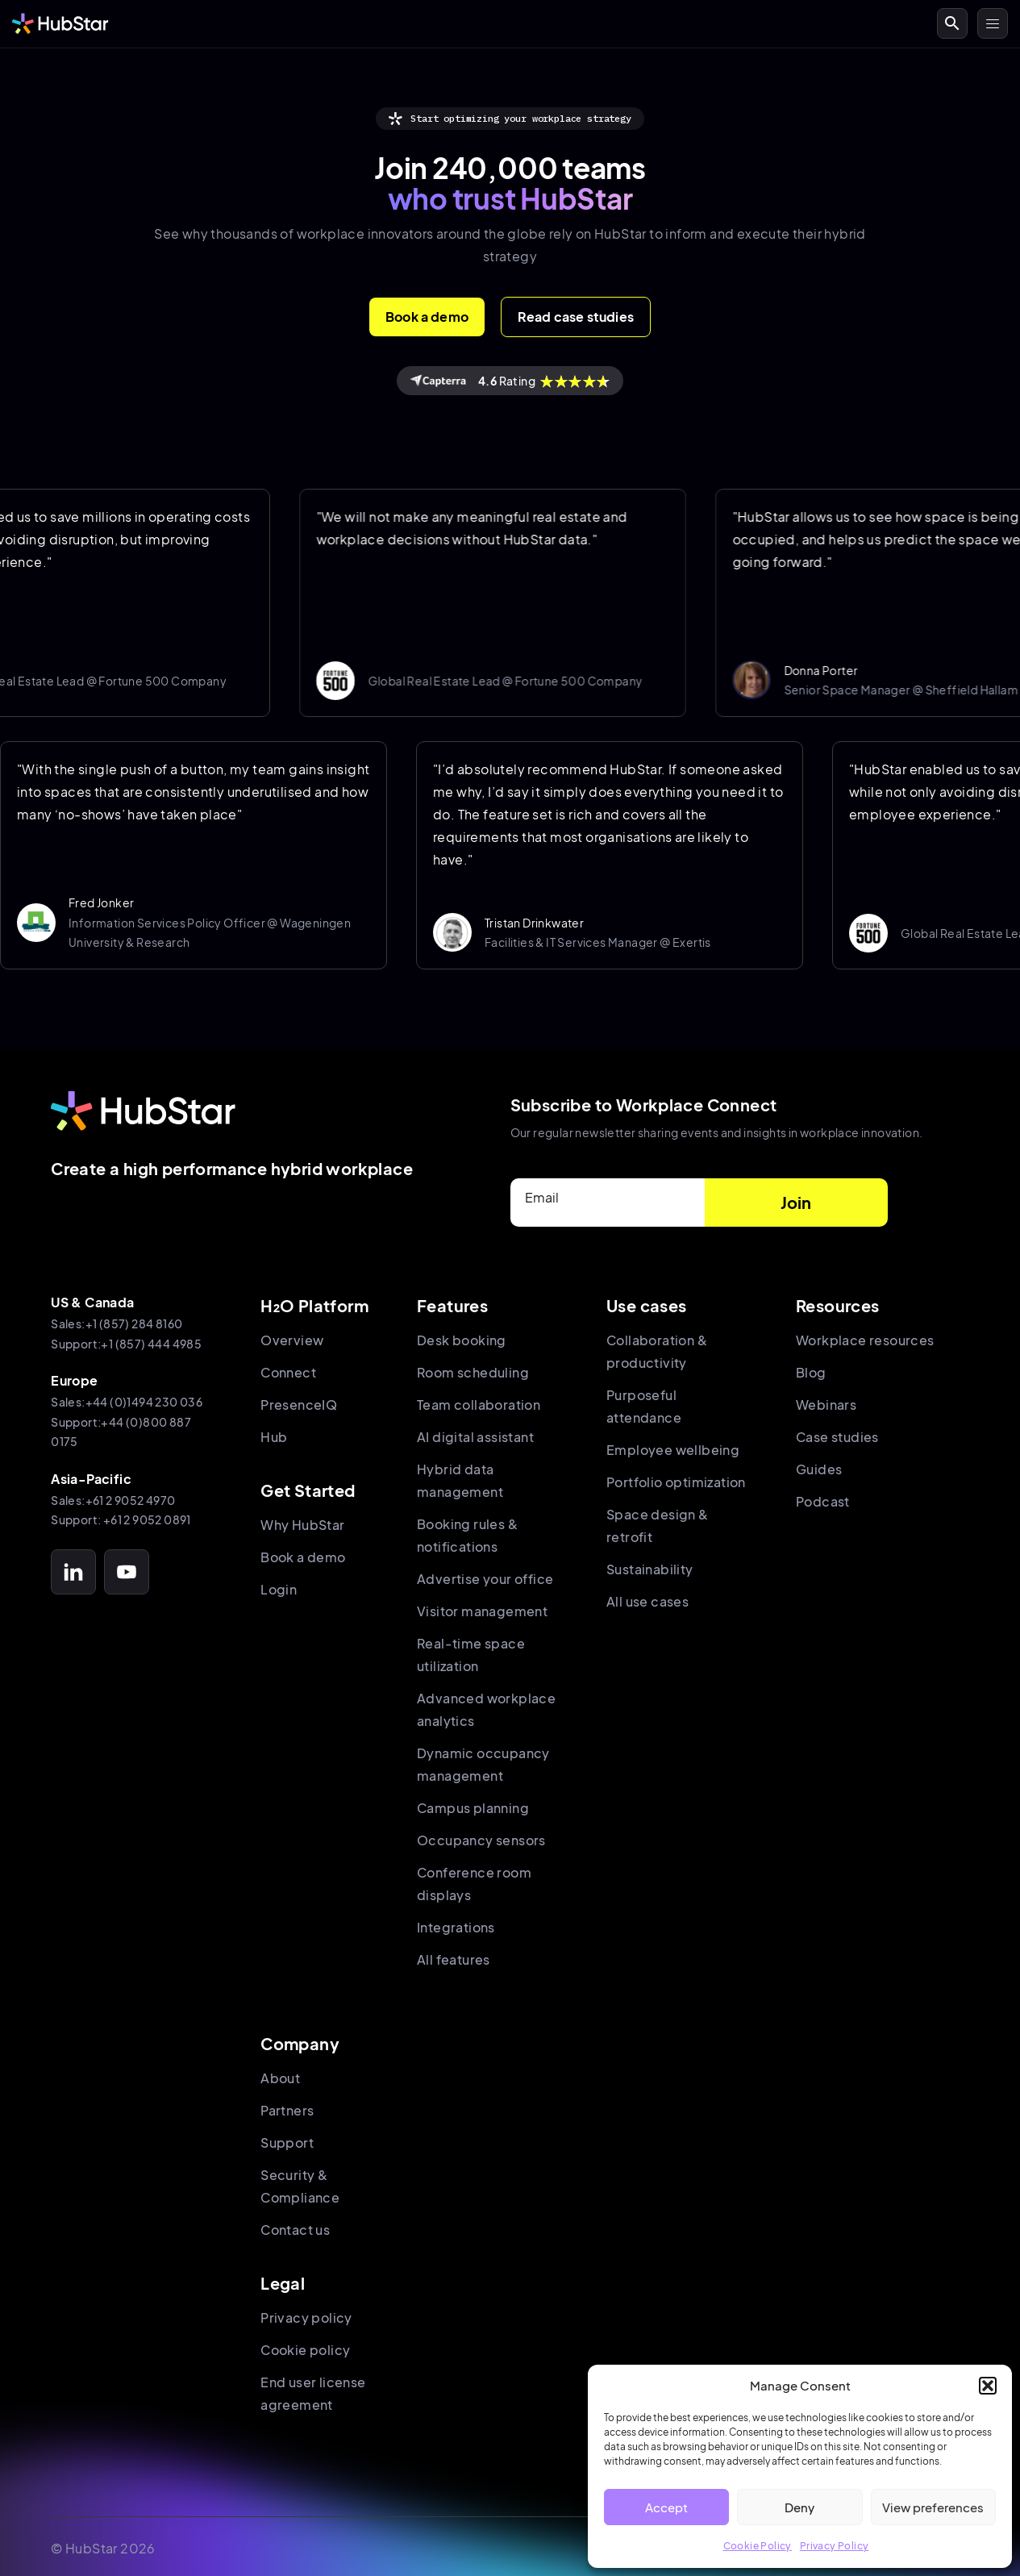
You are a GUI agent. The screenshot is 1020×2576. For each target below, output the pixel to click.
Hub (273, 1436)
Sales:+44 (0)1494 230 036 (126, 1401)
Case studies (837, 1436)
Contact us (295, 2229)
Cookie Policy (757, 2546)
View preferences (933, 2507)
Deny (799, 2507)
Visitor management (482, 1611)
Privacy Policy (834, 2546)
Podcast (823, 1501)
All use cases (647, 1601)
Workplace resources (865, 1340)
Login (278, 1589)
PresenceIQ (298, 1404)
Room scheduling (473, 1372)
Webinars (826, 1404)
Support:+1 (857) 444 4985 (126, 1343)
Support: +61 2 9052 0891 (121, 1519)
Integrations (456, 1927)
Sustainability (649, 1569)
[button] (988, 2386)
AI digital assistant (475, 1436)
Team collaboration (478, 1404)
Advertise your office (485, 1578)
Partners (287, 2110)
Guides (819, 1469)
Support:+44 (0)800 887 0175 (121, 1432)
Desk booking (461, 1340)
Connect (288, 1372)
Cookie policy (305, 2349)
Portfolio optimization (676, 1481)
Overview (291, 1340)
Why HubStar (302, 1524)
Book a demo (302, 1557)
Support (287, 2142)
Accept (666, 2507)
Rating (510, 381)
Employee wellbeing (672, 1449)
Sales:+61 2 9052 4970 (113, 1500)
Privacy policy (306, 2317)
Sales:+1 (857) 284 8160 (116, 1323)
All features (453, 1959)
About (280, 2078)
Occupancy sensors (481, 1840)
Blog (811, 1372)
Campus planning (473, 1807)
